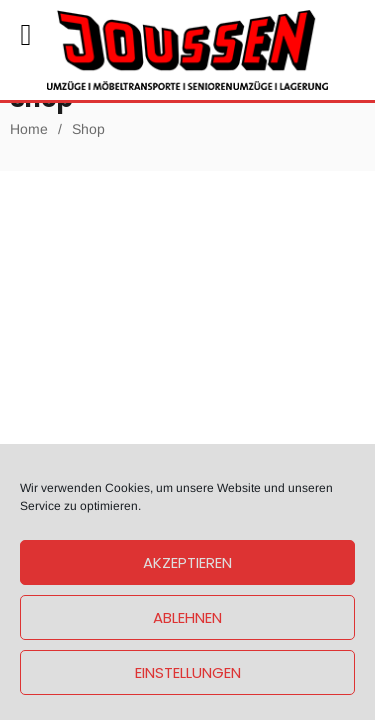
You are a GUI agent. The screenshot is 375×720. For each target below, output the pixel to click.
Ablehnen (187, 617)
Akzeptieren (187, 562)
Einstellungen (188, 672)
